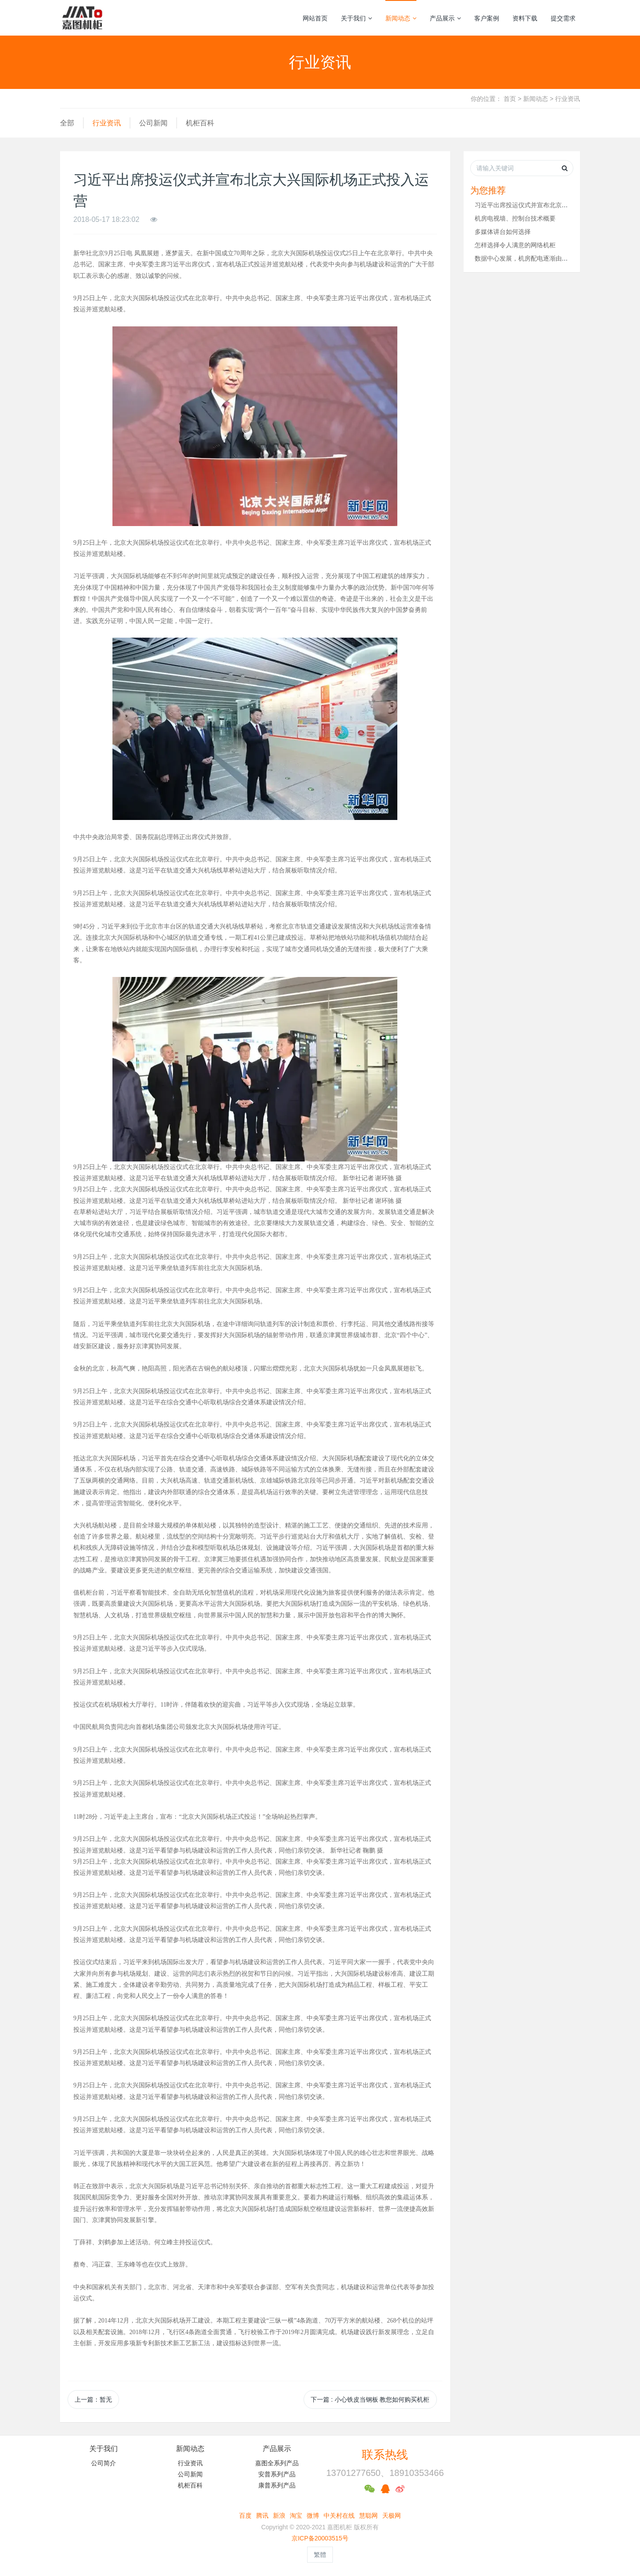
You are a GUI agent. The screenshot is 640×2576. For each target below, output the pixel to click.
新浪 (279, 2515)
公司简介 (103, 2463)
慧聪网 (368, 2515)
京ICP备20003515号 (320, 2538)
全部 (67, 123)
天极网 (391, 2515)
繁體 (320, 2554)
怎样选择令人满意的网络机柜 (515, 245)
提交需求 (563, 18)
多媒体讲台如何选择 (503, 231)
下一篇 (370, 2399)
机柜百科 (200, 123)
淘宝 (296, 2515)
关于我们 (356, 18)
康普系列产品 (277, 2485)
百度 (245, 2515)
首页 (510, 98)
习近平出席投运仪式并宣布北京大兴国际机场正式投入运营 (555, 205)
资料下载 (524, 18)
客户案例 (486, 18)
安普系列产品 (277, 2474)
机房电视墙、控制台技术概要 (515, 218)
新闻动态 (400, 18)
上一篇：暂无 (93, 2399)
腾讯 (262, 2515)
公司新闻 (153, 123)
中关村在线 (339, 2515)
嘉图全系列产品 (277, 2463)
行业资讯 (567, 98)
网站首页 (315, 18)
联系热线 (385, 2454)
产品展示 (445, 18)
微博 (313, 2515)
